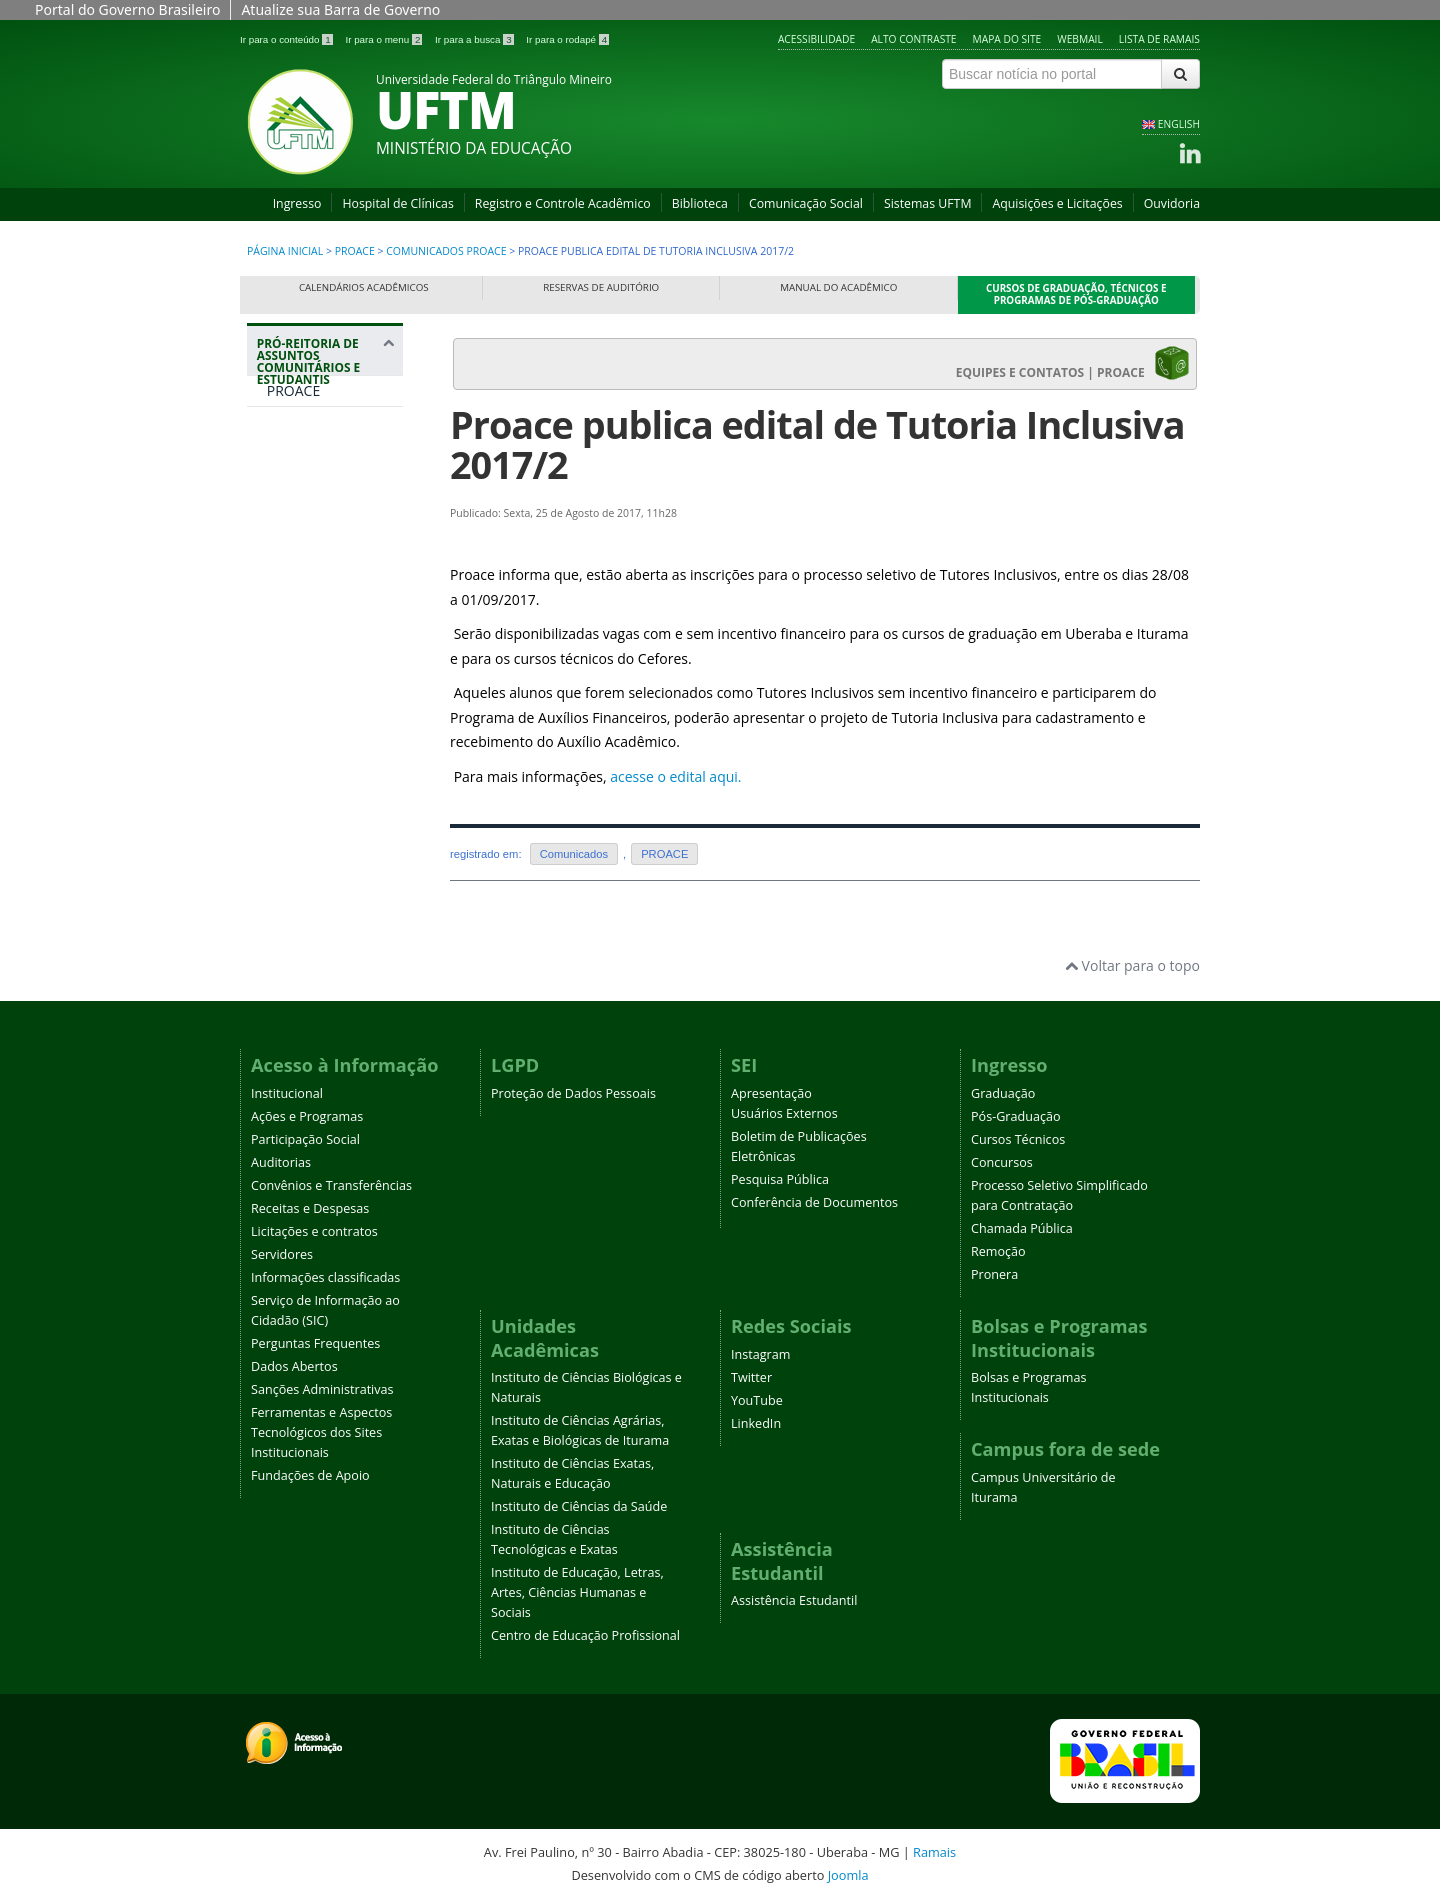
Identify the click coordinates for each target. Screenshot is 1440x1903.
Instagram (760, 1354)
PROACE (355, 251)
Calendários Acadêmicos (364, 287)
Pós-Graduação (1016, 1116)
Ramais (934, 1852)
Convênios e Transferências (331, 1185)
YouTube (757, 1400)
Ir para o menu (385, 39)
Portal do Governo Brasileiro (127, 9)
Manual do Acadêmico (838, 287)
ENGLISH (1179, 124)
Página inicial (285, 251)
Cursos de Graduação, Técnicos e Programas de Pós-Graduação (1076, 294)
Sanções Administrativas (322, 1389)
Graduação (1003, 1093)
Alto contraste (913, 39)
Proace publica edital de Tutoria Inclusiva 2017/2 (817, 444)
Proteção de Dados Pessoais (573, 1093)
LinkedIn (756, 1423)
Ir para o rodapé (567, 39)
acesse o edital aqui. (675, 776)
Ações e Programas (307, 1116)
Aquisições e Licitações (1057, 203)
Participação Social (305, 1139)
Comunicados (574, 854)
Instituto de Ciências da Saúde (579, 1506)
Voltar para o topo (1132, 965)
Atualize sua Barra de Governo (340, 9)
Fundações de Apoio (310, 1475)
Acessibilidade (816, 39)
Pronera (994, 1274)
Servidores (282, 1254)
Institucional (287, 1093)
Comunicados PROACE (446, 251)
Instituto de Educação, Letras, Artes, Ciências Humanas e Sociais (577, 1592)
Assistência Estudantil (794, 1600)
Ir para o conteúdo (287, 39)
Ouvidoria (1172, 203)
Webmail (1080, 39)
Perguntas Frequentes (315, 1343)
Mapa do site (1007, 39)
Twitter (751, 1377)
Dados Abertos (294, 1366)
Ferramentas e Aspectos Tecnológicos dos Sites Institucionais (321, 1432)
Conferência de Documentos (814, 1202)
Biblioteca (700, 203)
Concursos (1002, 1162)
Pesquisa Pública (780, 1179)
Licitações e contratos (314, 1231)
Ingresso (297, 203)
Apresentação (771, 1093)
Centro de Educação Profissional (585, 1635)
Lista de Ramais (1159, 39)
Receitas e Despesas (310, 1208)
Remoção (998, 1251)
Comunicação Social (806, 203)
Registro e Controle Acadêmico (563, 203)
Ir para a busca (475, 39)
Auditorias (281, 1162)
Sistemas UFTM (928, 203)
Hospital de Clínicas (397, 203)
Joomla (848, 1875)
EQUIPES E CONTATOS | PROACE (1073, 363)
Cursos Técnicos (1018, 1139)
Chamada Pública (1022, 1228)
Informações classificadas (325, 1277)
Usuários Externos (784, 1113)
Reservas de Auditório (601, 287)
